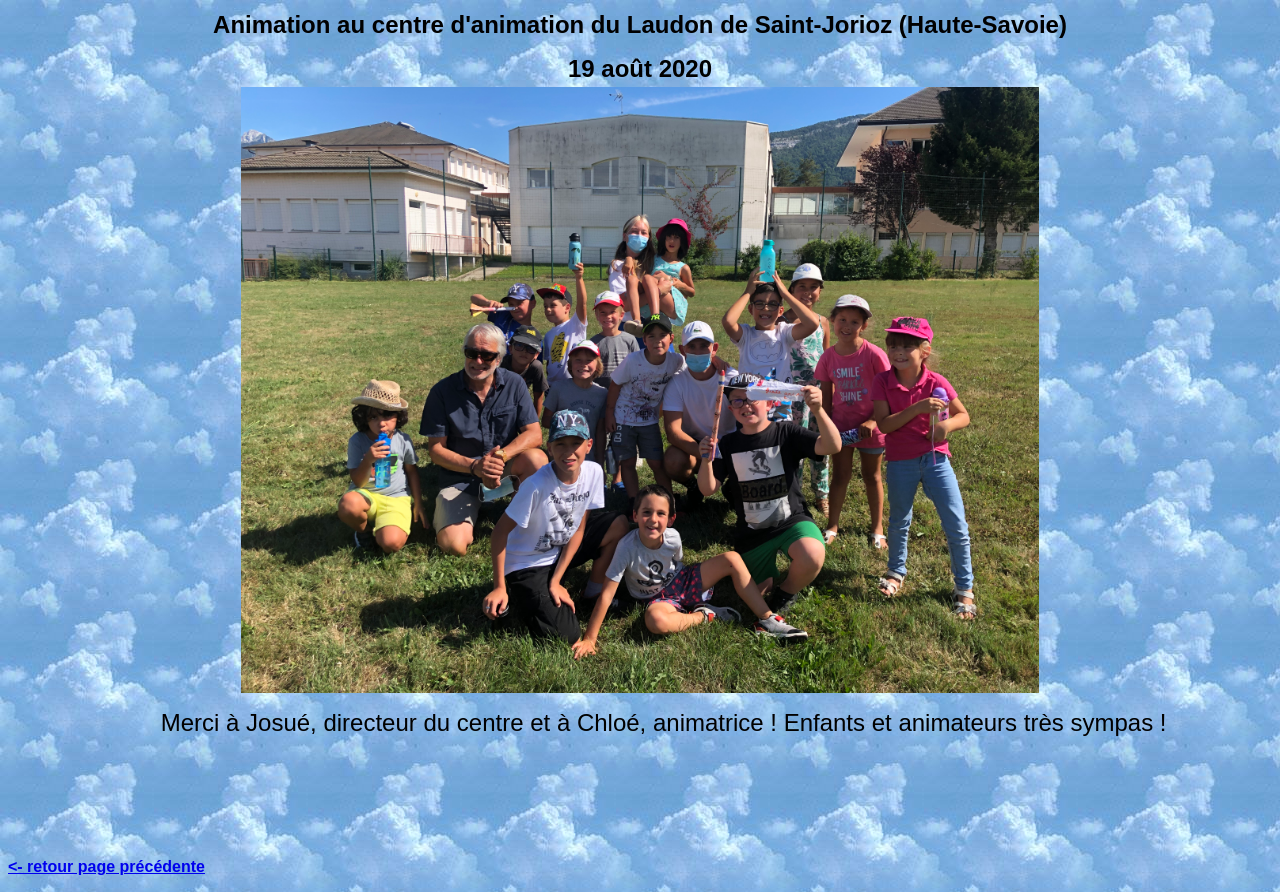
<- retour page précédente (106, 866)
